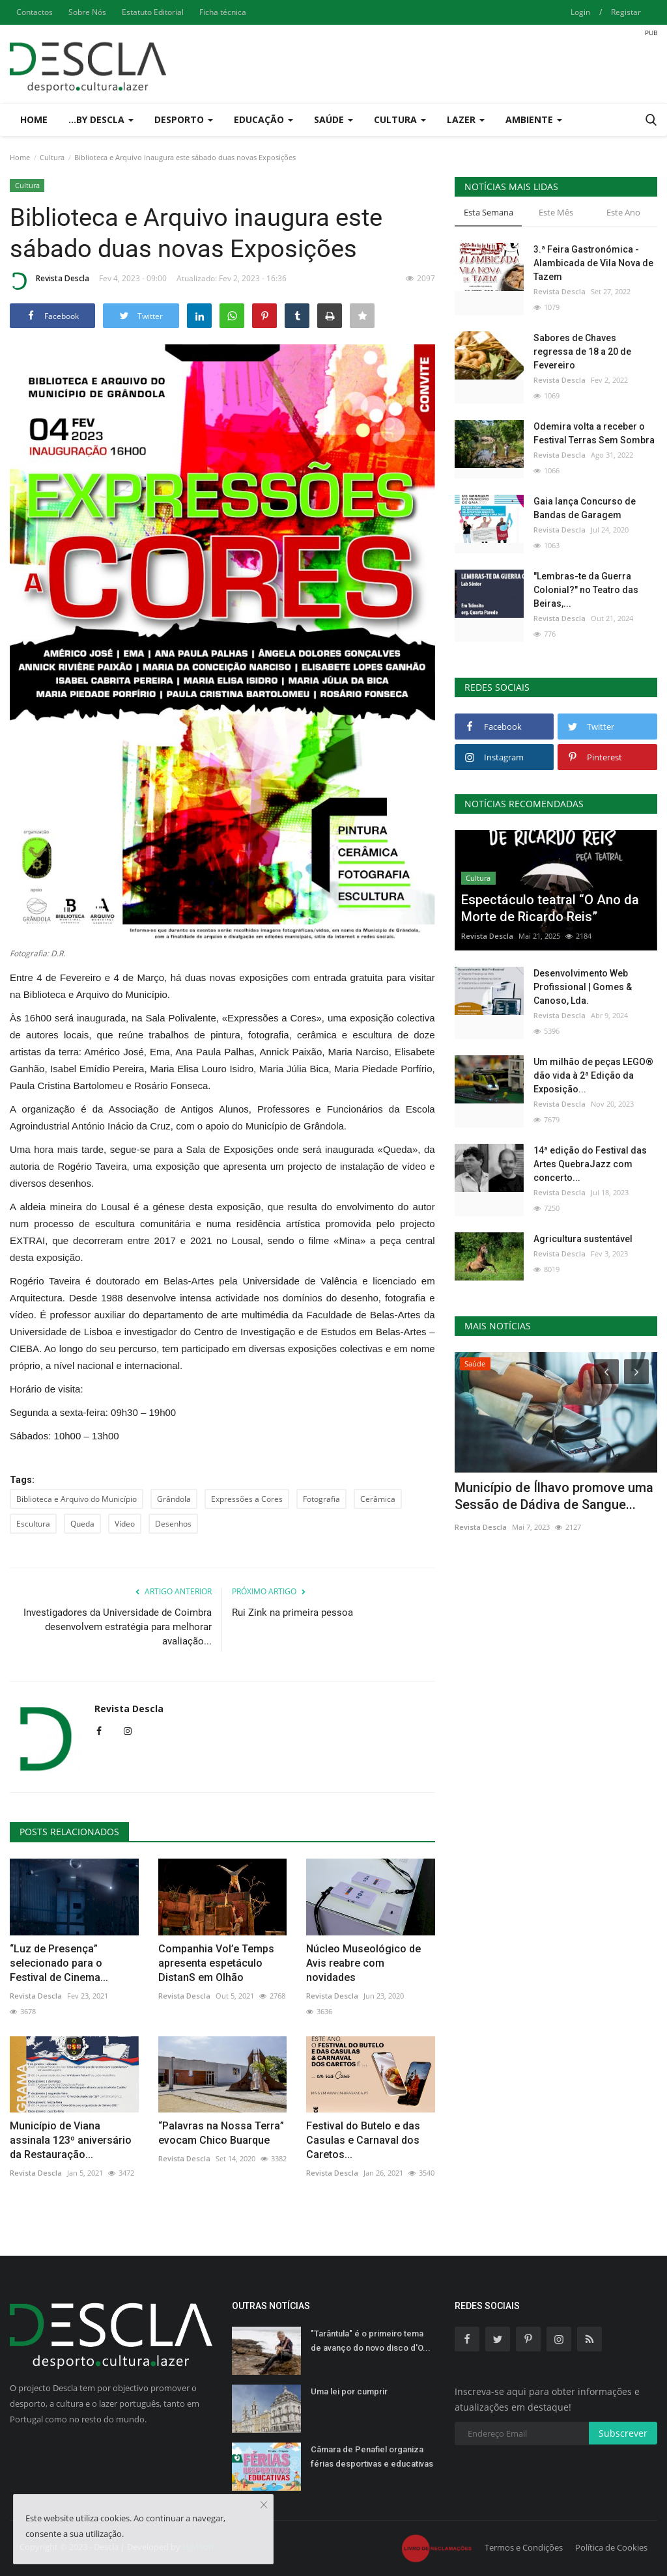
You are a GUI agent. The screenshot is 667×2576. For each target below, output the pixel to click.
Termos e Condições (524, 2547)
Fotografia (321, 1498)
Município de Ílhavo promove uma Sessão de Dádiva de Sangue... (554, 1496)
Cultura (52, 157)
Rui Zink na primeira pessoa (292, 1612)
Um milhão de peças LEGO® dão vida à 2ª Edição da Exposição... (593, 1075)
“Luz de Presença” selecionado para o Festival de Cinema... (59, 1963)
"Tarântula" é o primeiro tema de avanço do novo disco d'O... (371, 2341)
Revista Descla (49, 280)
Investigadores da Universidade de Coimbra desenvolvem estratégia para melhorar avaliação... (117, 1627)
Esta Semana (488, 212)
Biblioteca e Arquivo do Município (76, 1498)
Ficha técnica (222, 12)
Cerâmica (377, 1498)
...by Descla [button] (101, 119)
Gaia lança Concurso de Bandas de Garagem (584, 508)
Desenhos (173, 1523)
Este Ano (623, 212)
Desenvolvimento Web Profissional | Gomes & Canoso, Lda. (582, 987)
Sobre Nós (87, 12)
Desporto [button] (183, 119)
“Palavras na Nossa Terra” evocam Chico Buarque (221, 2133)
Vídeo (125, 1523)
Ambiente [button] (533, 119)
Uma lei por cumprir (349, 2391)
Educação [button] (263, 119)
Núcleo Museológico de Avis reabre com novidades (363, 1963)
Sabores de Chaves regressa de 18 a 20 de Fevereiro (582, 351)
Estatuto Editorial (153, 12)
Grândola (174, 1498)
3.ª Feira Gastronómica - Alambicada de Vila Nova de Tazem (593, 263)
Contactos (34, 12)
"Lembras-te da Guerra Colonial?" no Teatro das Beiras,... (585, 590)
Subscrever (623, 2433)
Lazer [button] (466, 119)
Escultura (33, 1523)
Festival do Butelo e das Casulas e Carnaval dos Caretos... (363, 2140)
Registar (626, 12)
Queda (82, 1523)
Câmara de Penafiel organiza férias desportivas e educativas (372, 2456)
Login (580, 12)
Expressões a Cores (247, 1498)
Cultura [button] (400, 119)
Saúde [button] (333, 119)
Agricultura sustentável (582, 1239)
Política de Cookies (611, 2547)
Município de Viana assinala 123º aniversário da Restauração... (71, 2140)
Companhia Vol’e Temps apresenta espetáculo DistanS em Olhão (216, 1963)
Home (34, 119)
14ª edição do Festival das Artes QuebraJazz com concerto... (590, 1164)
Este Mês (556, 212)
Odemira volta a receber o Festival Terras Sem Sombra (594, 433)
